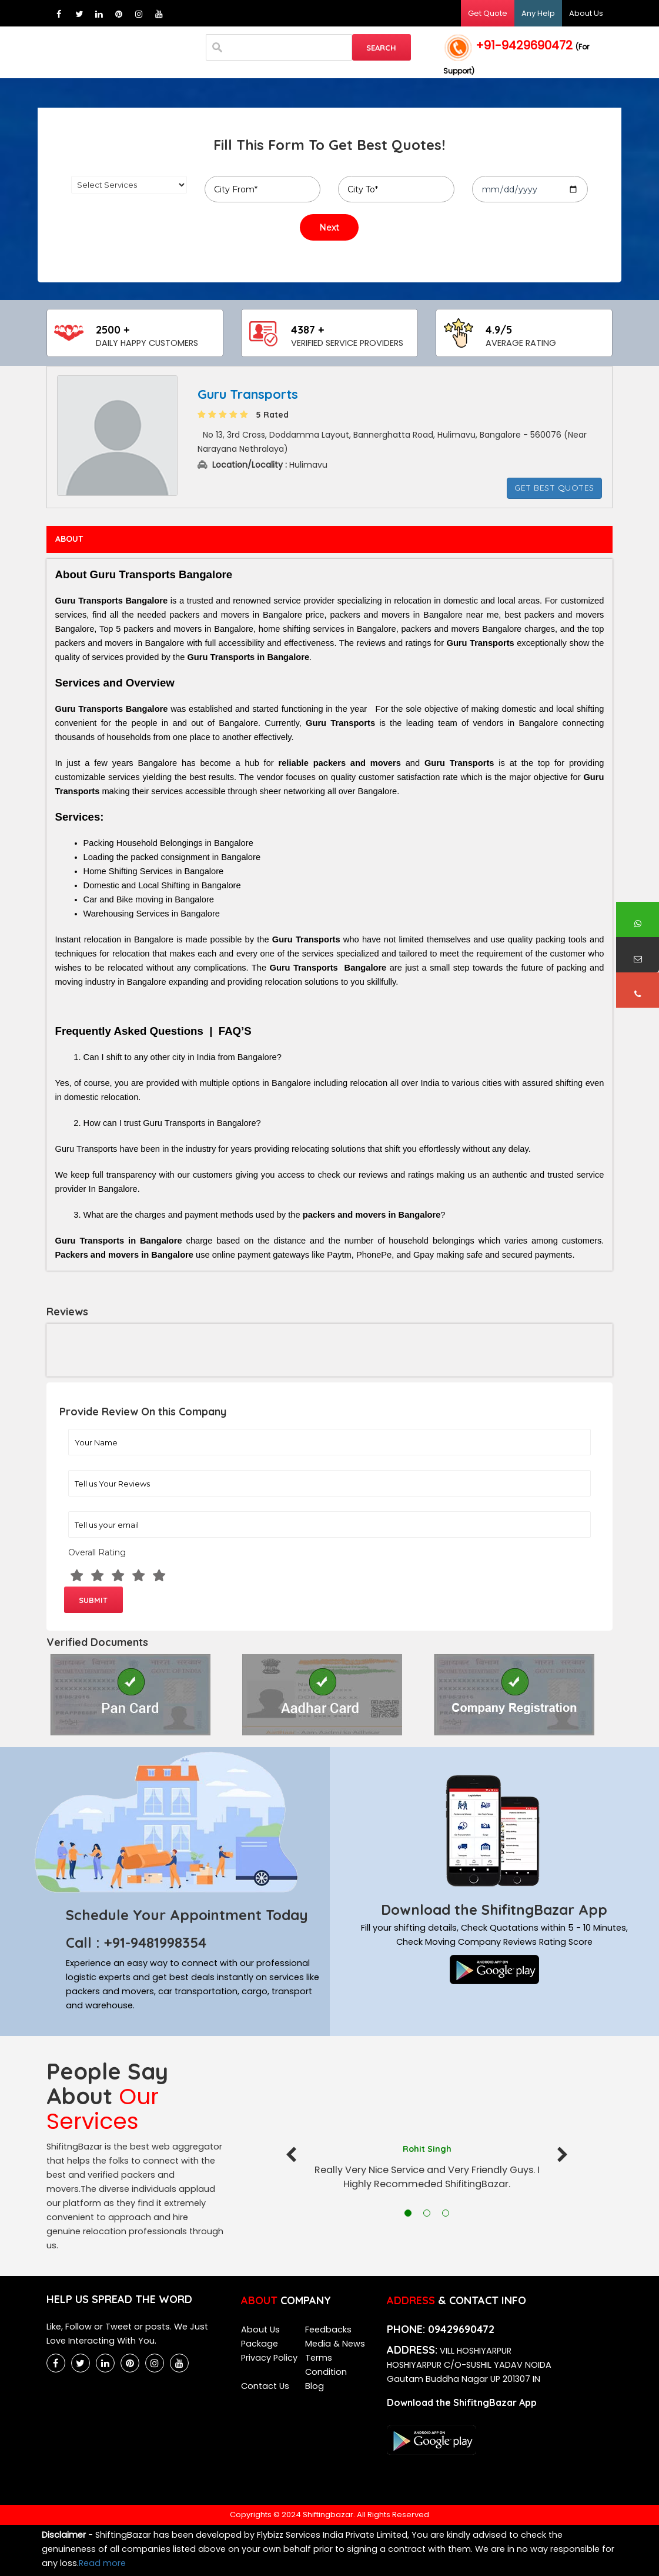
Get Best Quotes (554, 487)
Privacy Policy (269, 2358)
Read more (102, 2563)
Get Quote (487, 13)
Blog (314, 2386)
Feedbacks (328, 2329)
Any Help (538, 13)
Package (259, 2344)
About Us (586, 13)
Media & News (335, 2344)
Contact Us (265, 2386)
